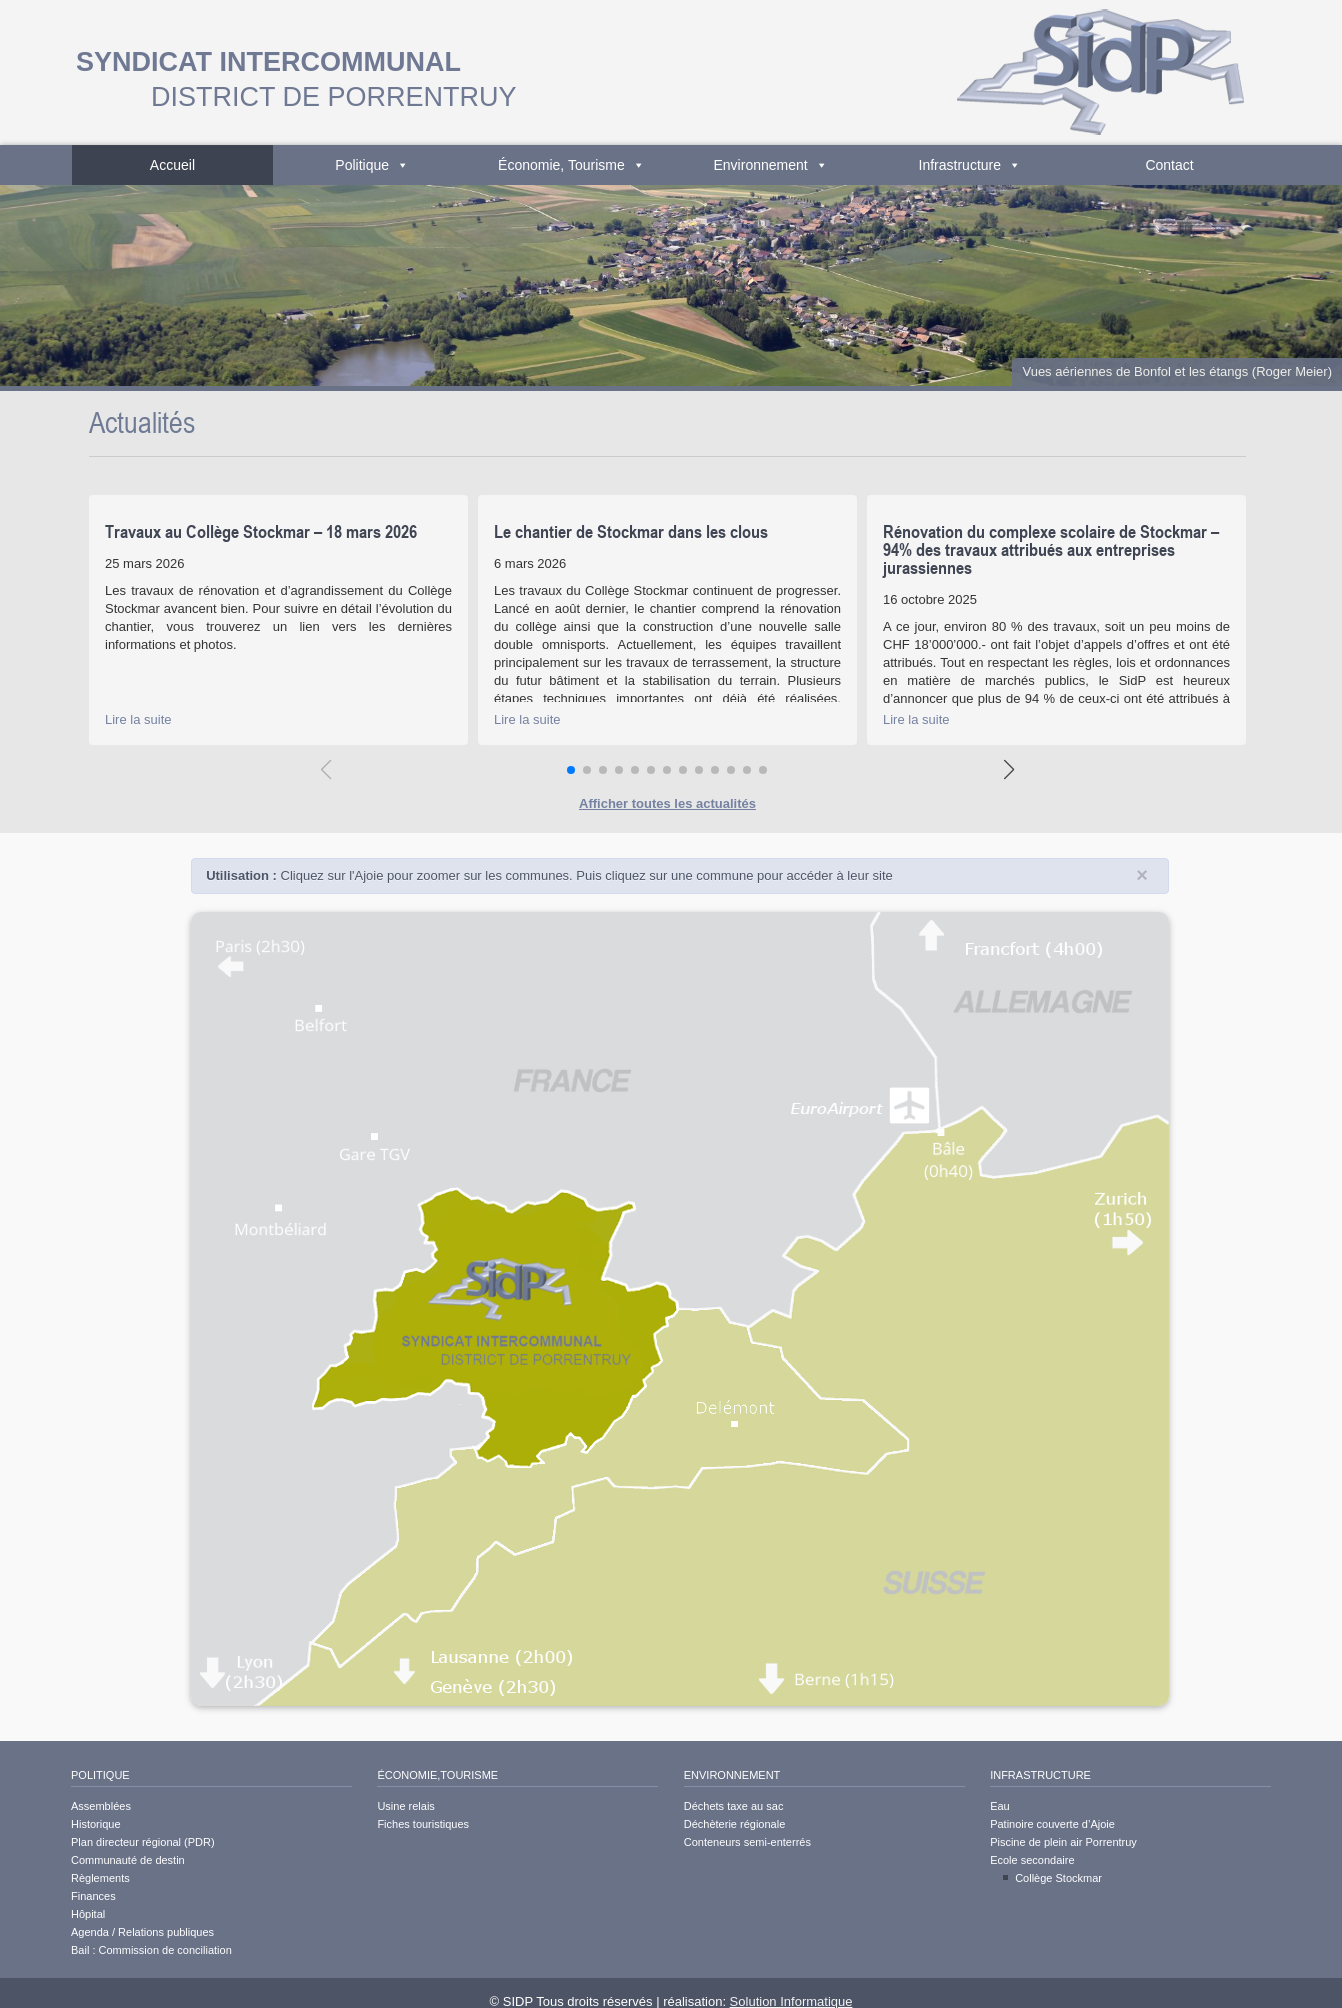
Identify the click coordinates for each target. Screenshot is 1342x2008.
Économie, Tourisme (571, 165)
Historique (96, 1824)
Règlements (100, 1878)
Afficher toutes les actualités (667, 803)
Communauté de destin (128, 1860)
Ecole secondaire (1032, 1860)
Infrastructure (970, 165)
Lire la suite (138, 719)
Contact (1169, 165)
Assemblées (101, 1806)
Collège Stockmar (1058, 1878)
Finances (93, 1896)
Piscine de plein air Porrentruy (1063, 1842)
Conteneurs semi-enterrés (747, 1842)
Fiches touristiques (423, 1824)
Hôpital (88, 1914)
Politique (372, 165)
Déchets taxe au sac (734, 1806)
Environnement (771, 165)
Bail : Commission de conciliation (151, 1950)
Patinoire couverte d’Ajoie (1052, 1824)
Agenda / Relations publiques (142, 1932)
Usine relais (405, 1806)
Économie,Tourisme (437, 1775)
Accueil (172, 165)
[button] (571, 770)
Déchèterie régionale (735, 1824)
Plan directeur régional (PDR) (143, 1842)
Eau (1000, 1806)
